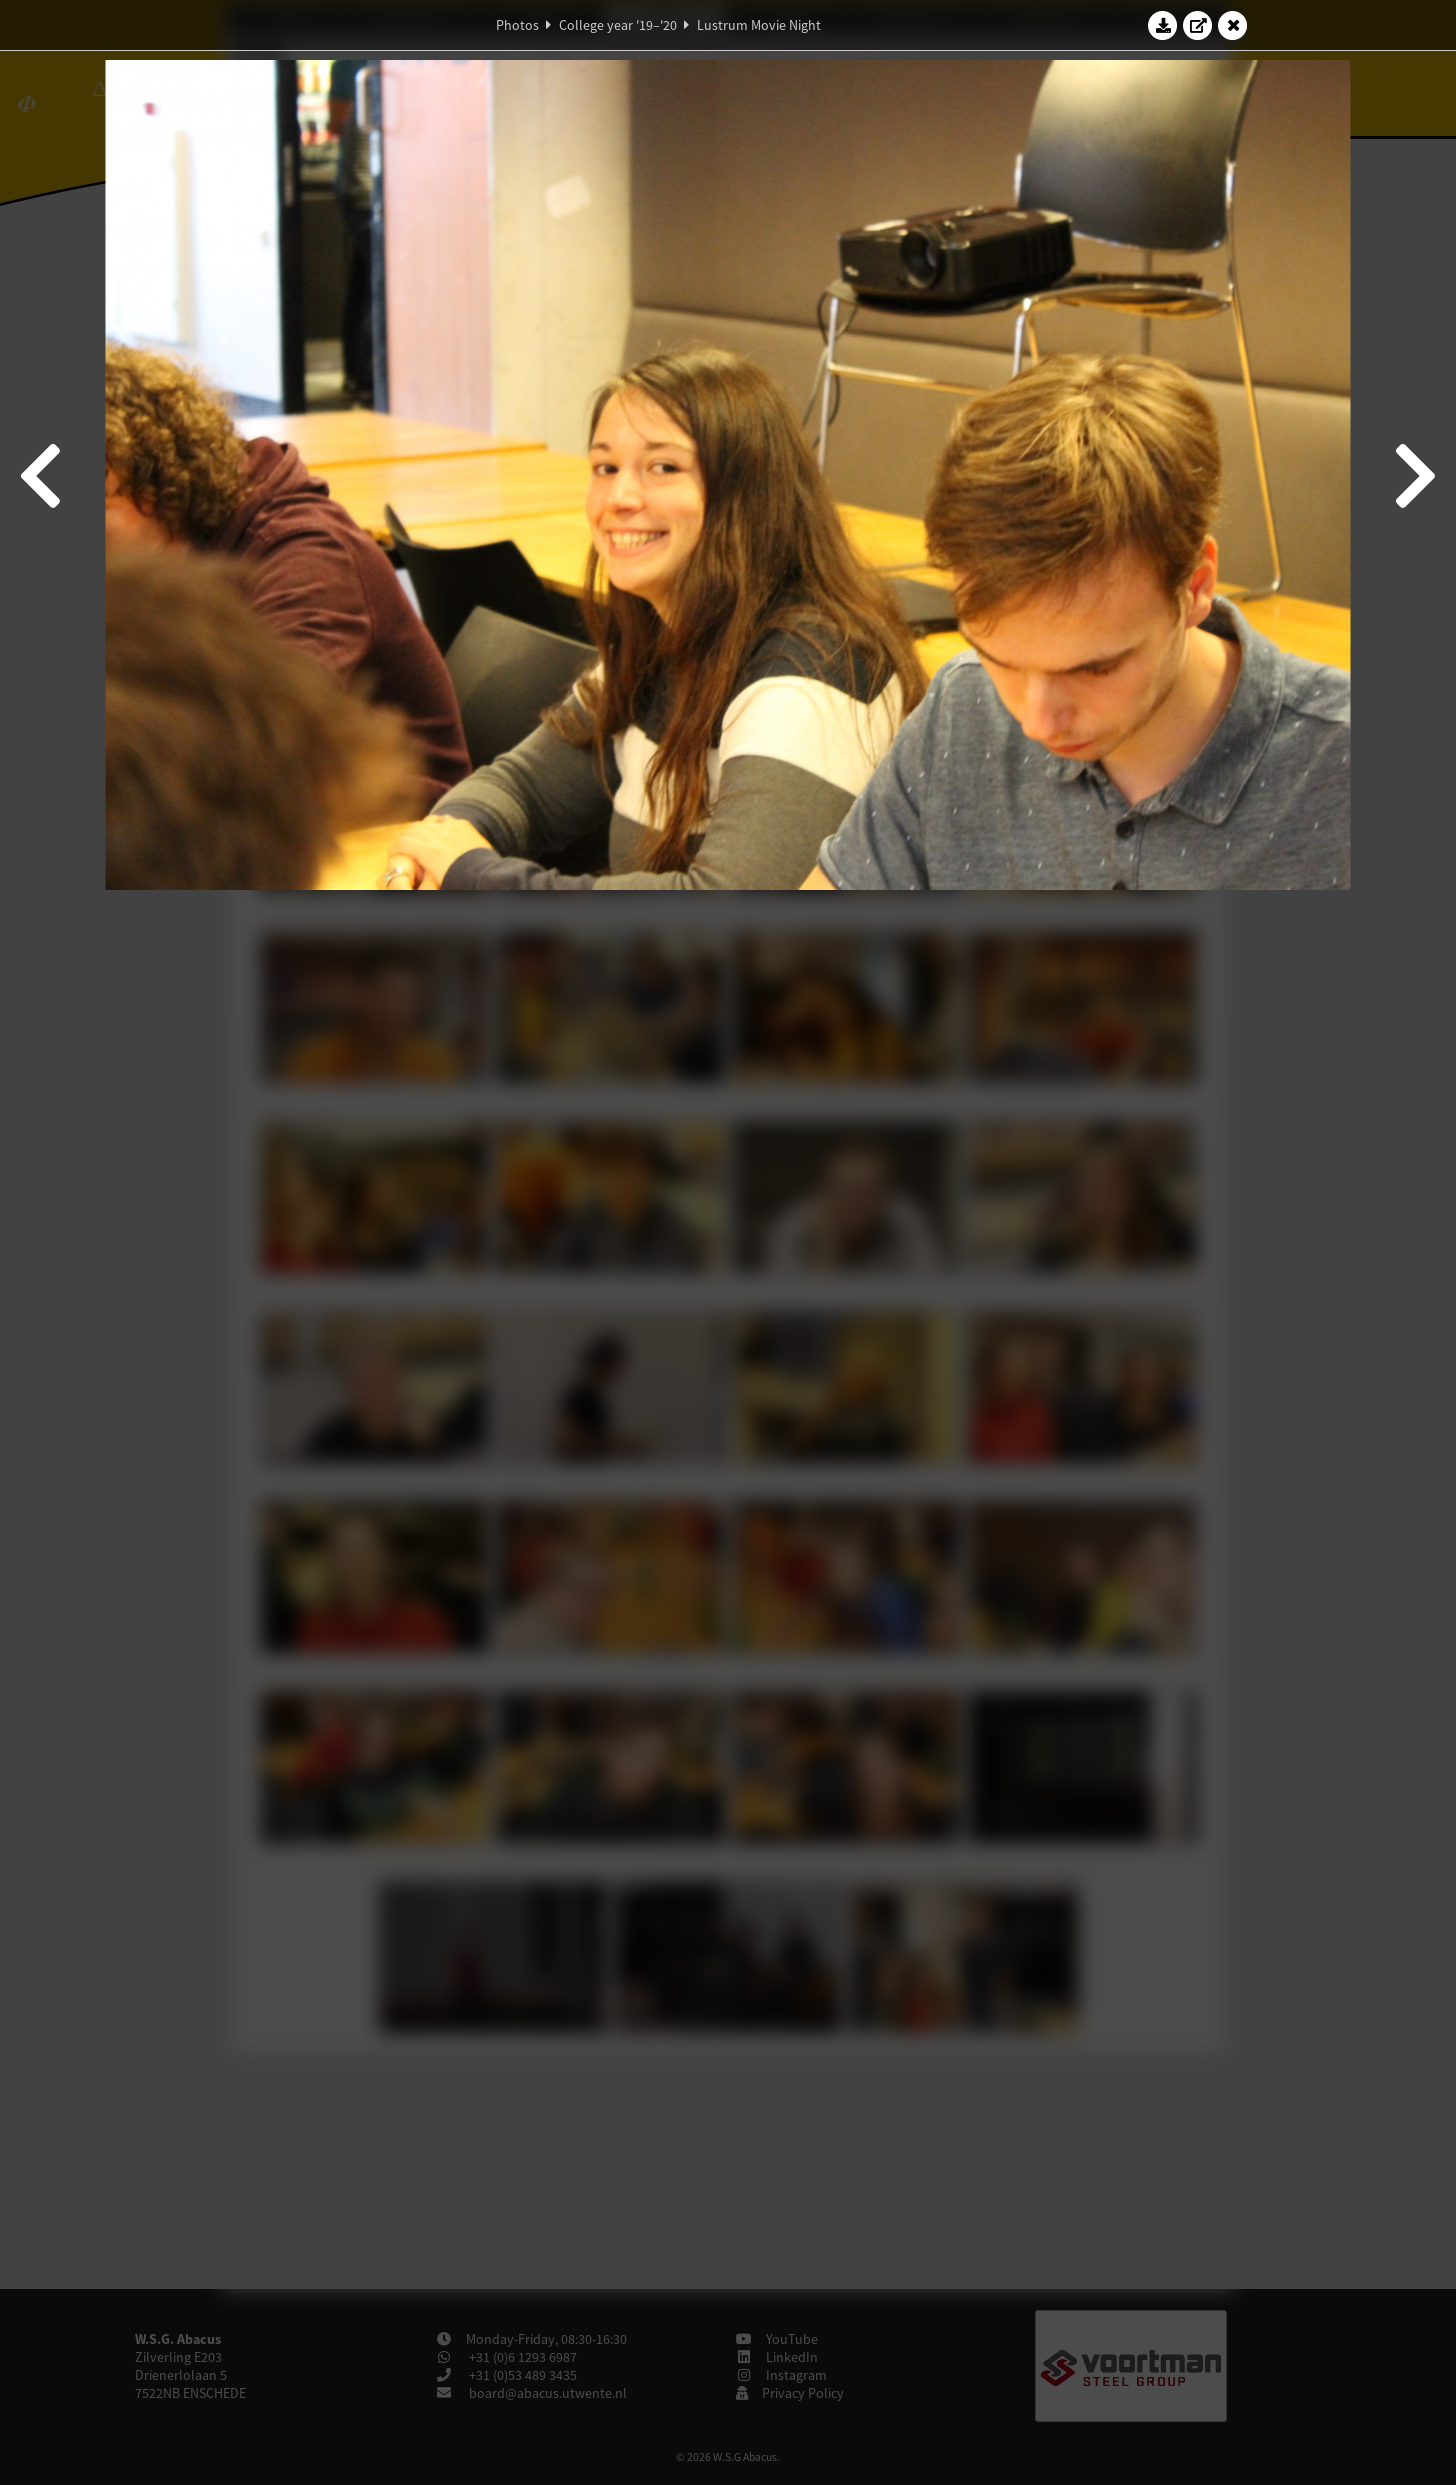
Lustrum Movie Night (759, 25)
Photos (517, 25)
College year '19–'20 (618, 25)
